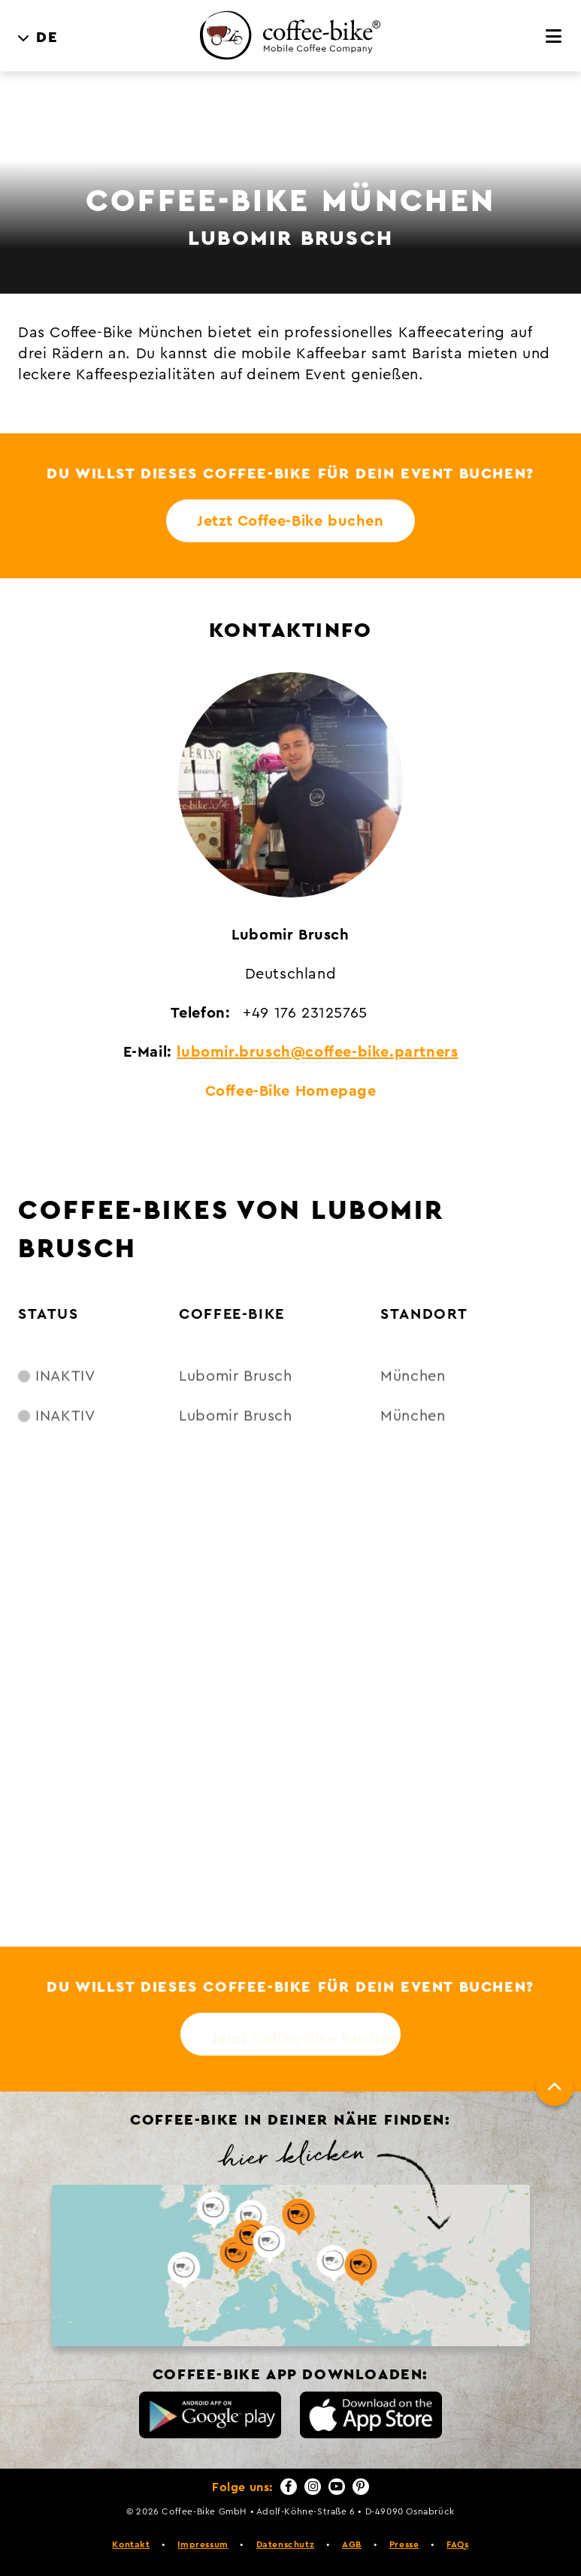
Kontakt (131, 2544)
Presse (404, 2544)
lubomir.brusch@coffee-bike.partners (317, 1052)
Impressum (202, 2544)
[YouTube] (336, 2486)
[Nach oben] (554, 2087)
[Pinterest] (361, 2486)
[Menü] (554, 37)
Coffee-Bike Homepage (291, 1091)
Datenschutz (285, 2544)
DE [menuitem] (47, 37)
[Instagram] (312, 2486)
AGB (352, 2544)
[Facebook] (288, 2486)
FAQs (457, 2544)
